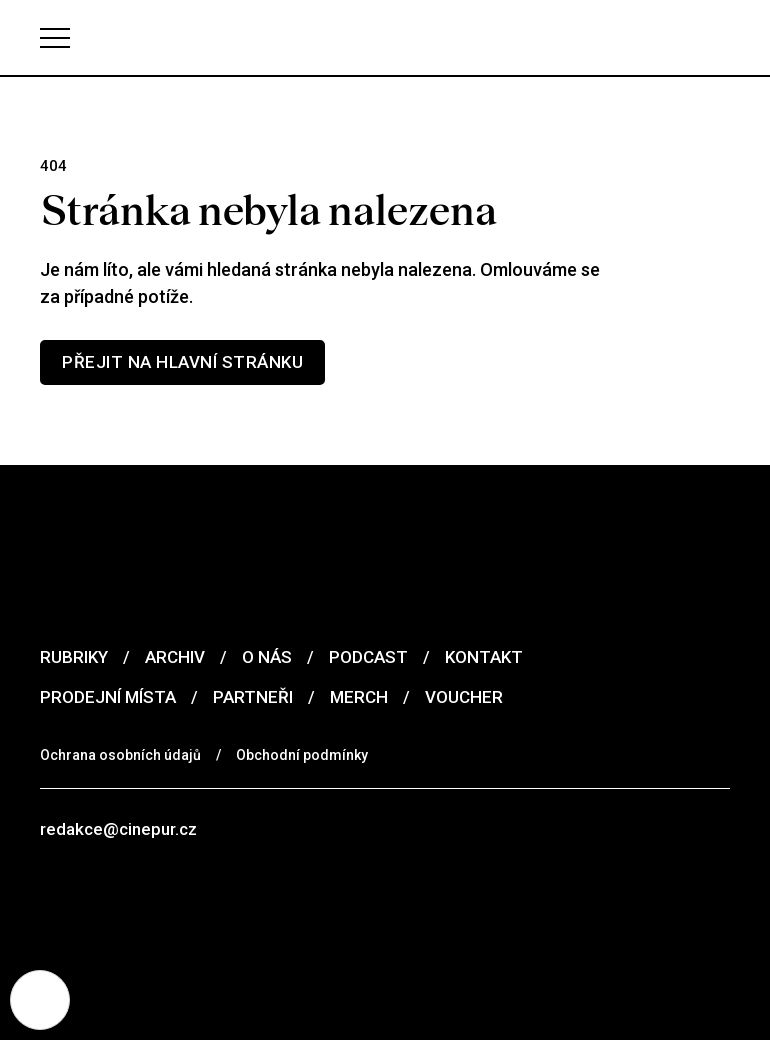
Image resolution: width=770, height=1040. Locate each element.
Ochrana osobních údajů (120, 755)
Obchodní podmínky (302, 755)
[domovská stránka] (385, 37)
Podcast (368, 657)
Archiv (175, 657)
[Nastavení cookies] (40, 1000)
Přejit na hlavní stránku (182, 362)
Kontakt (484, 657)
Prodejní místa (108, 697)
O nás (267, 657)
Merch (359, 697)
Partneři (253, 697)
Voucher (464, 697)
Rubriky (74, 657)
